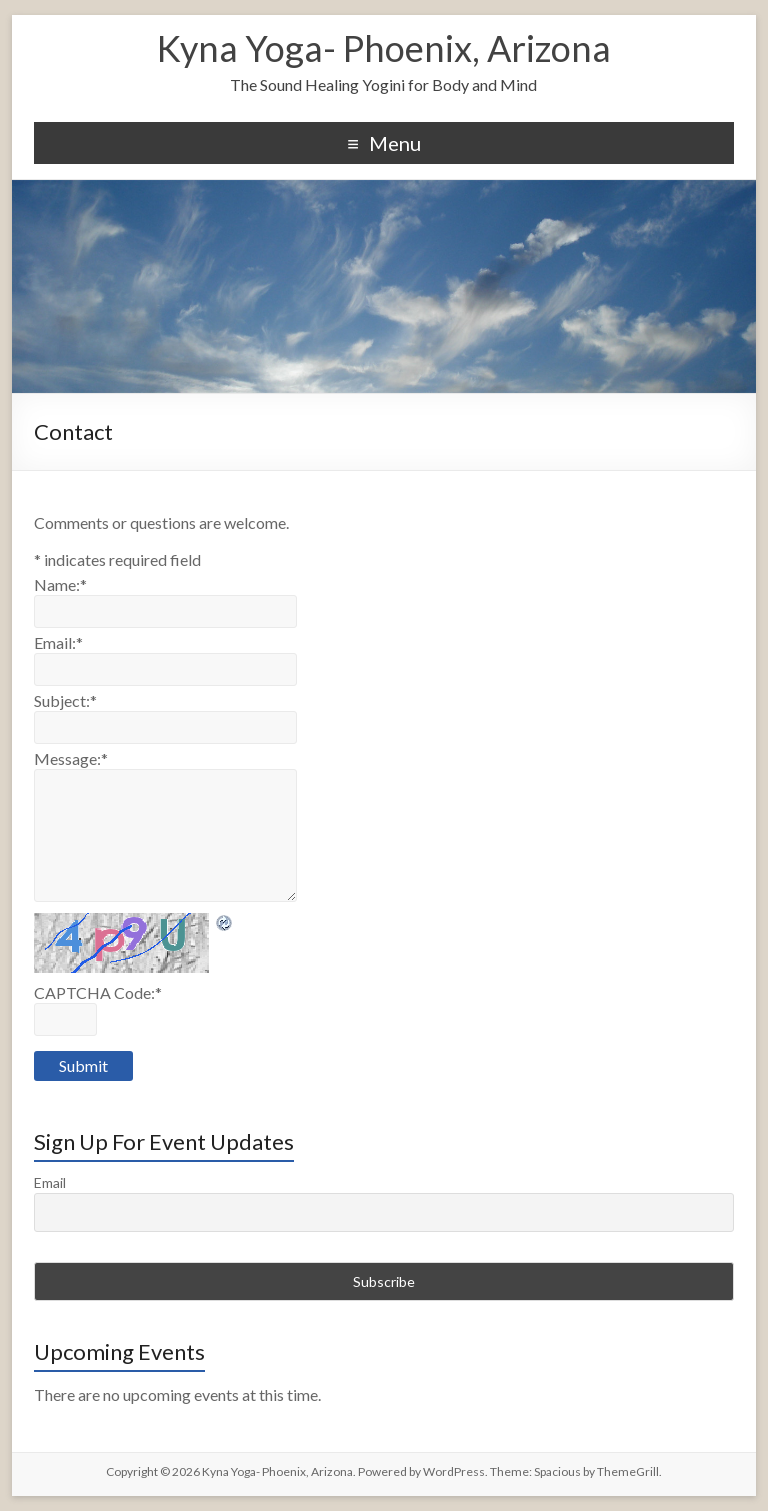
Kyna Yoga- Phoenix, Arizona (384, 48)
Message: (71, 758)
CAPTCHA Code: (98, 992)
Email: (58, 642)
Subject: (65, 700)
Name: (60, 584)
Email (50, 1182)
